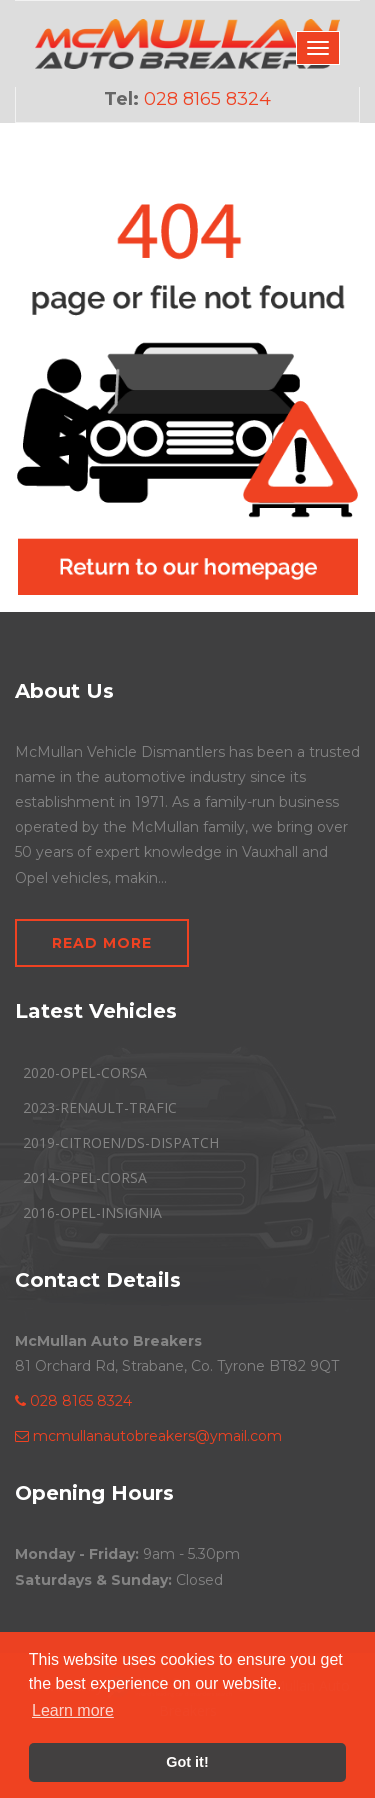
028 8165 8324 (73, 1401)
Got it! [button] (187, 1762)
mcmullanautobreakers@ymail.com (148, 1436)
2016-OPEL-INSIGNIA (92, 1212)
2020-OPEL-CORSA (85, 1072)
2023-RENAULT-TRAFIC (100, 1107)
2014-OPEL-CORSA (85, 1177)
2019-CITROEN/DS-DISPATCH (121, 1142)
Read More (102, 943)
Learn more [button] (73, 1710)
